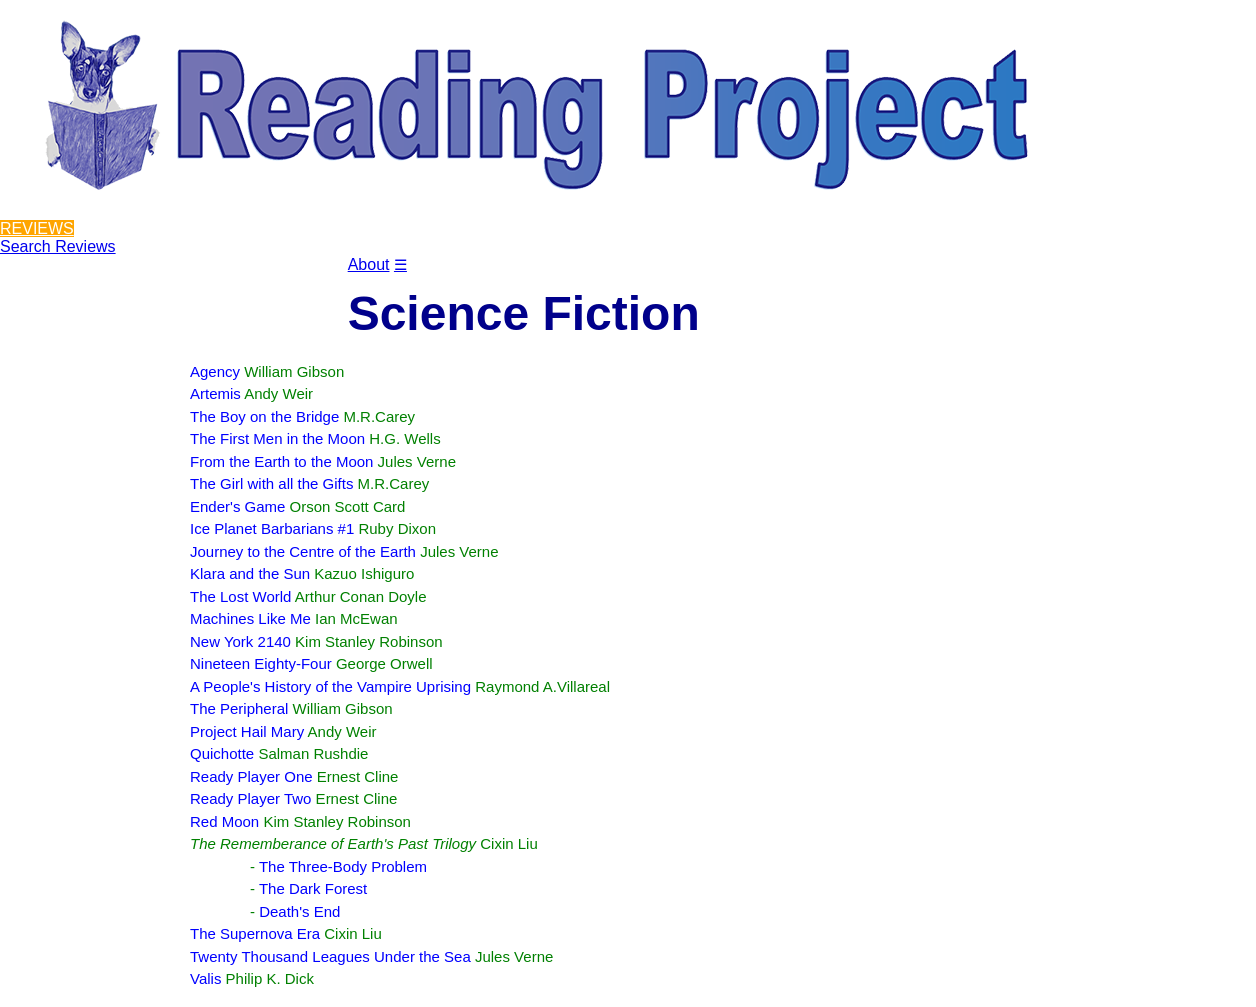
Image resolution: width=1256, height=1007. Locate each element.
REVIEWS (37, 228)
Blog (228, 278)
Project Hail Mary (247, 731)
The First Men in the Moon (277, 438)
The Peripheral (239, 708)
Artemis (215, 393)
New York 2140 (240, 641)
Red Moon (224, 821)
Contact (304, 278)
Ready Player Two (250, 798)
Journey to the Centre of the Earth (303, 551)
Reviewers (53, 278)
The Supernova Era (255, 933)
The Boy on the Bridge (264, 416)
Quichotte (222, 753)
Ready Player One (251, 776)
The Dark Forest (313, 888)
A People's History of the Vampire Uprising (330, 686)
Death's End (299, 911)
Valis (205, 978)
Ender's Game (237, 506)
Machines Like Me (250, 618)
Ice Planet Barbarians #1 (272, 528)
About (369, 264)
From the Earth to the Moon (281, 461)
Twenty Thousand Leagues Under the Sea (330, 956)
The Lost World (240, 596)
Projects (152, 278)
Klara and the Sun (250, 573)
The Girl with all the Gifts (271, 483)
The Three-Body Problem (343, 866)
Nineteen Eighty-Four (261, 663)
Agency (215, 371)
